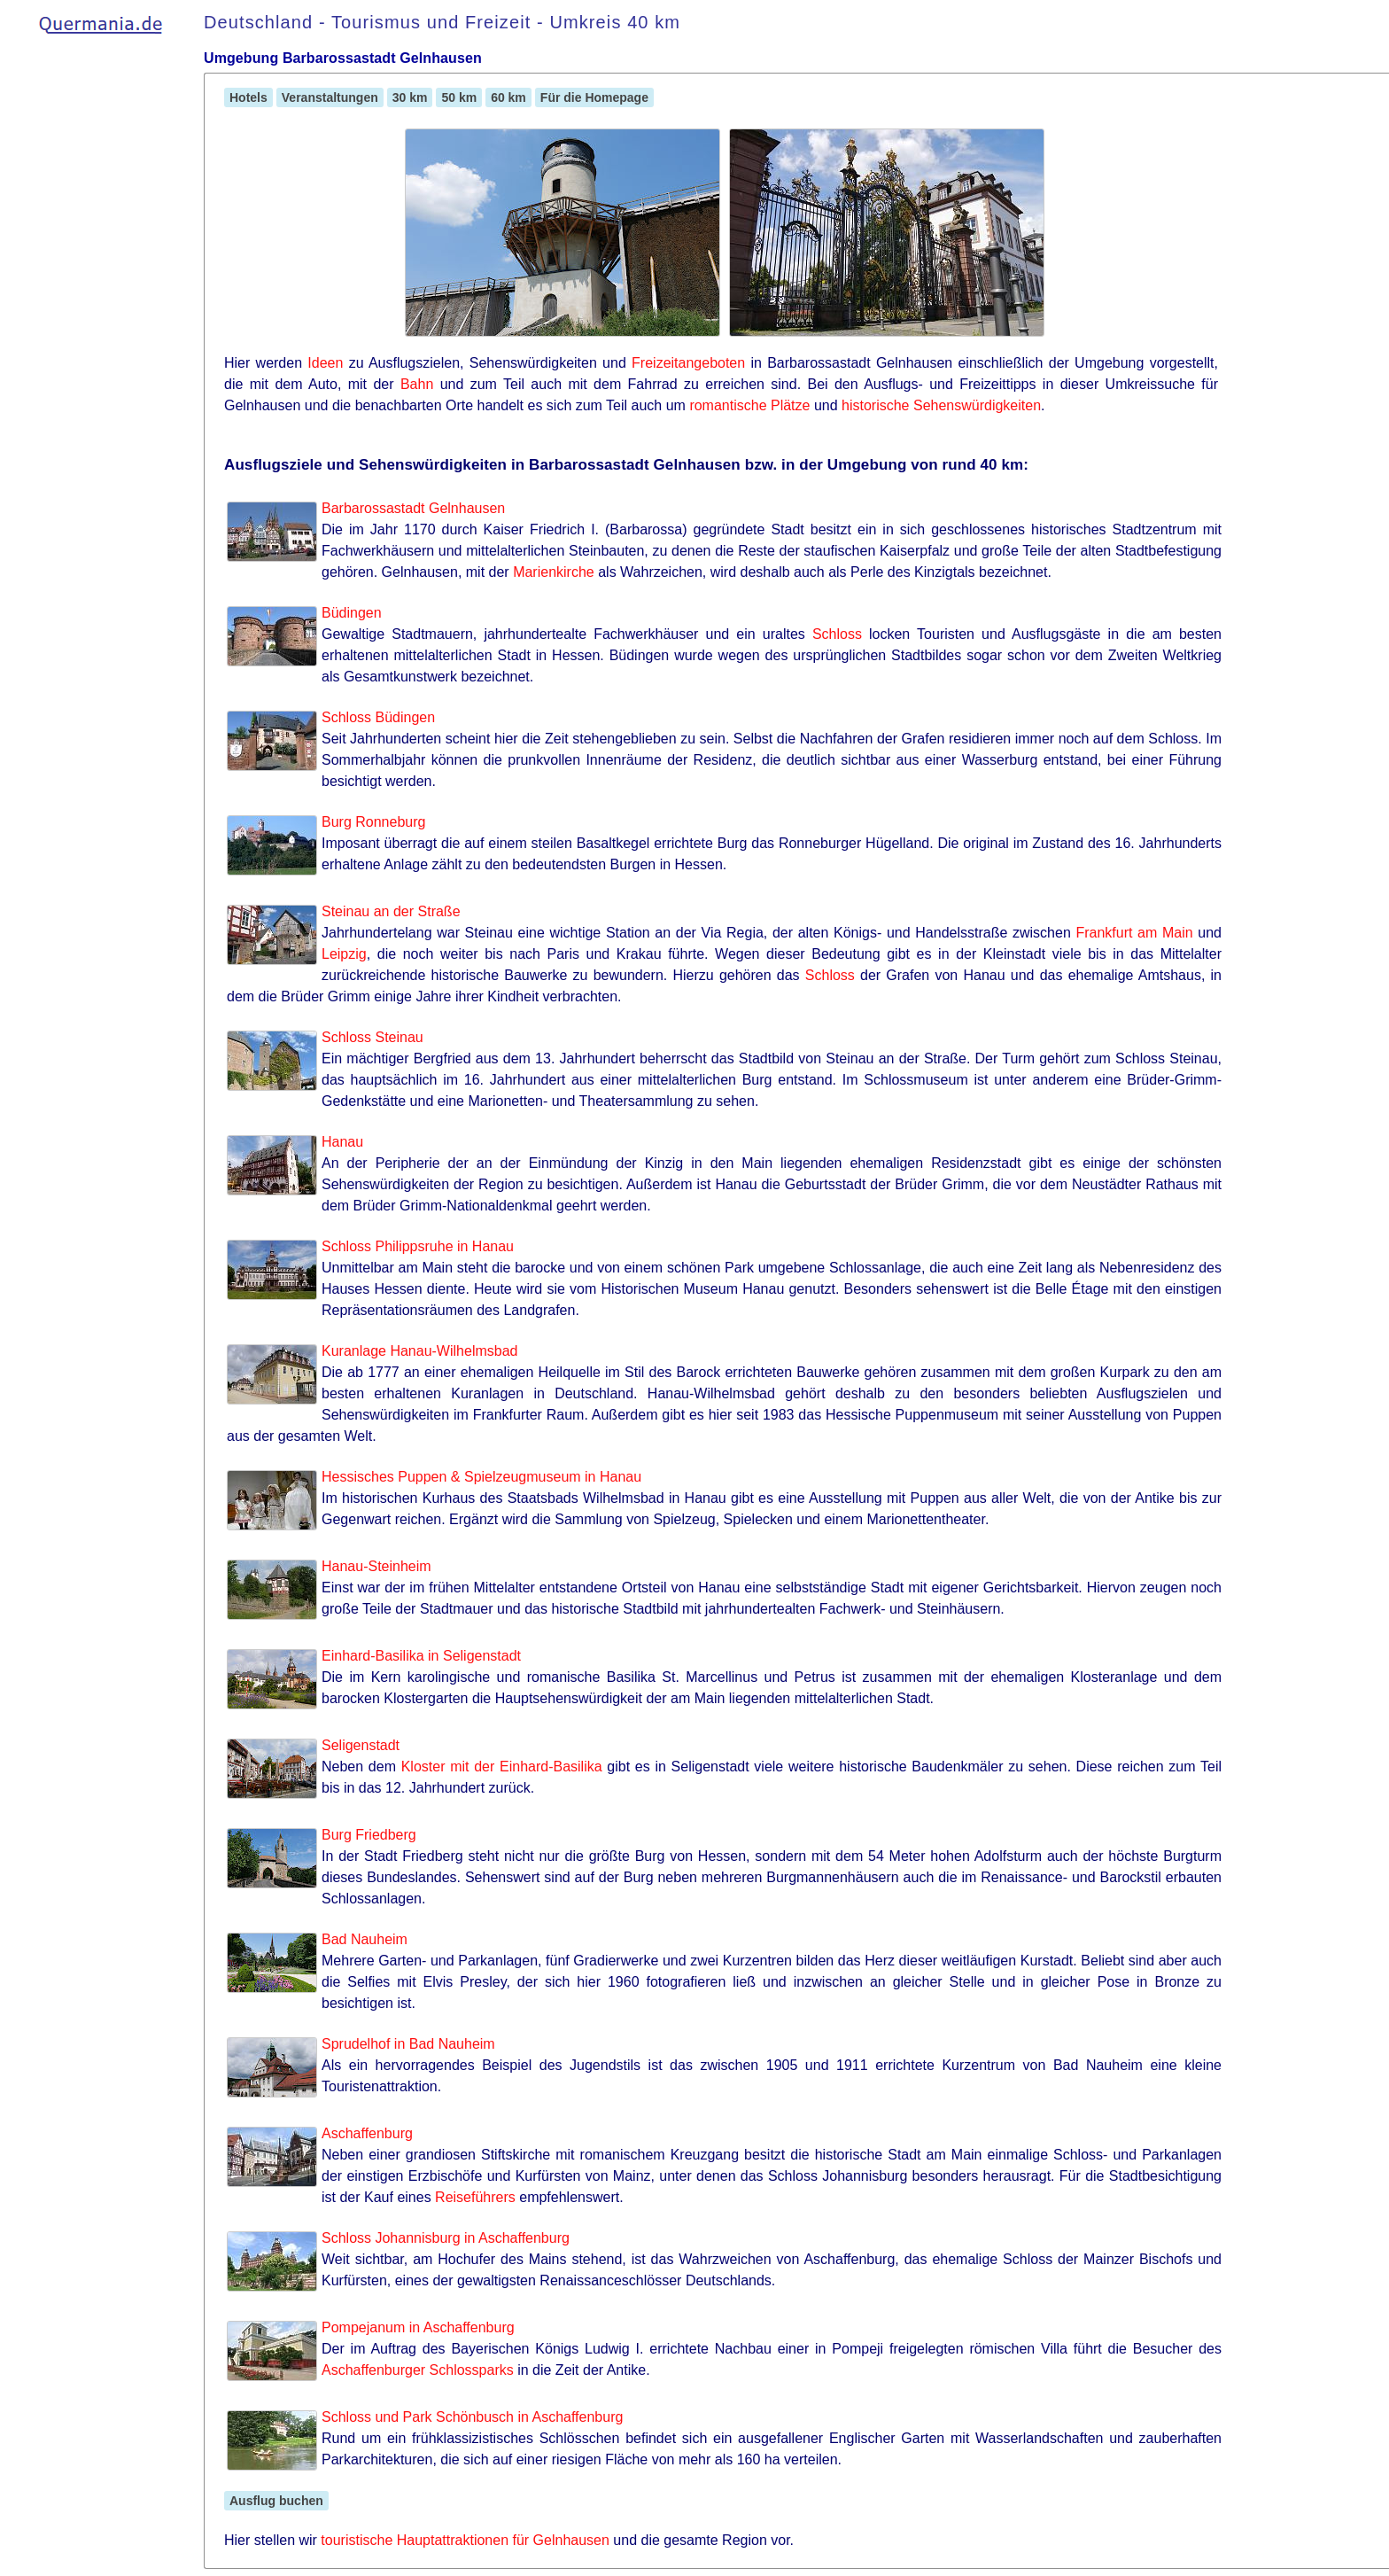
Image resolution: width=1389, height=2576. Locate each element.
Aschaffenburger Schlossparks (418, 2370)
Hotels (248, 97)
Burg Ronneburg (373, 821)
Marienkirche (553, 572)
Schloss (837, 634)
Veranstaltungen (330, 97)
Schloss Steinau (372, 1037)
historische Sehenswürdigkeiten (941, 405)
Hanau (342, 1141)
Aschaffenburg (367, 2133)
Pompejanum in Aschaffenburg (418, 2327)
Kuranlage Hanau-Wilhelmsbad (419, 1350)
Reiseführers (475, 2197)
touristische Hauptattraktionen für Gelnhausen (465, 2540)
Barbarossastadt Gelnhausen (413, 508)
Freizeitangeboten (688, 362)
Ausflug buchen (276, 2501)
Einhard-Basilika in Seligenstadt (421, 1655)
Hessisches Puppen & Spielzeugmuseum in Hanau (481, 1476)
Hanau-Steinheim (376, 1566)
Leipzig (344, 953)
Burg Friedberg (369, 1834)
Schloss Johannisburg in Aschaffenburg (446, 2237)
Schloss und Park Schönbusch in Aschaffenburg (472, 2416)
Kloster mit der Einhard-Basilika (501, 1766)
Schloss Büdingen (378, 717)
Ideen (325, 362)
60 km (508, 97)
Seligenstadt (361, 1745)
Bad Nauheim (364, 1939)
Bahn (416, 384)
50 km (459, 97)
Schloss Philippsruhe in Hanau (418, 1246)
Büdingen (352, 612)
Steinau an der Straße (391, 911)
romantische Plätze (749, 405)
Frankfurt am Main (1133, 932)
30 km (410, 97)
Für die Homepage (594, 97)
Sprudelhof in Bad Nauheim (408, 2043)
